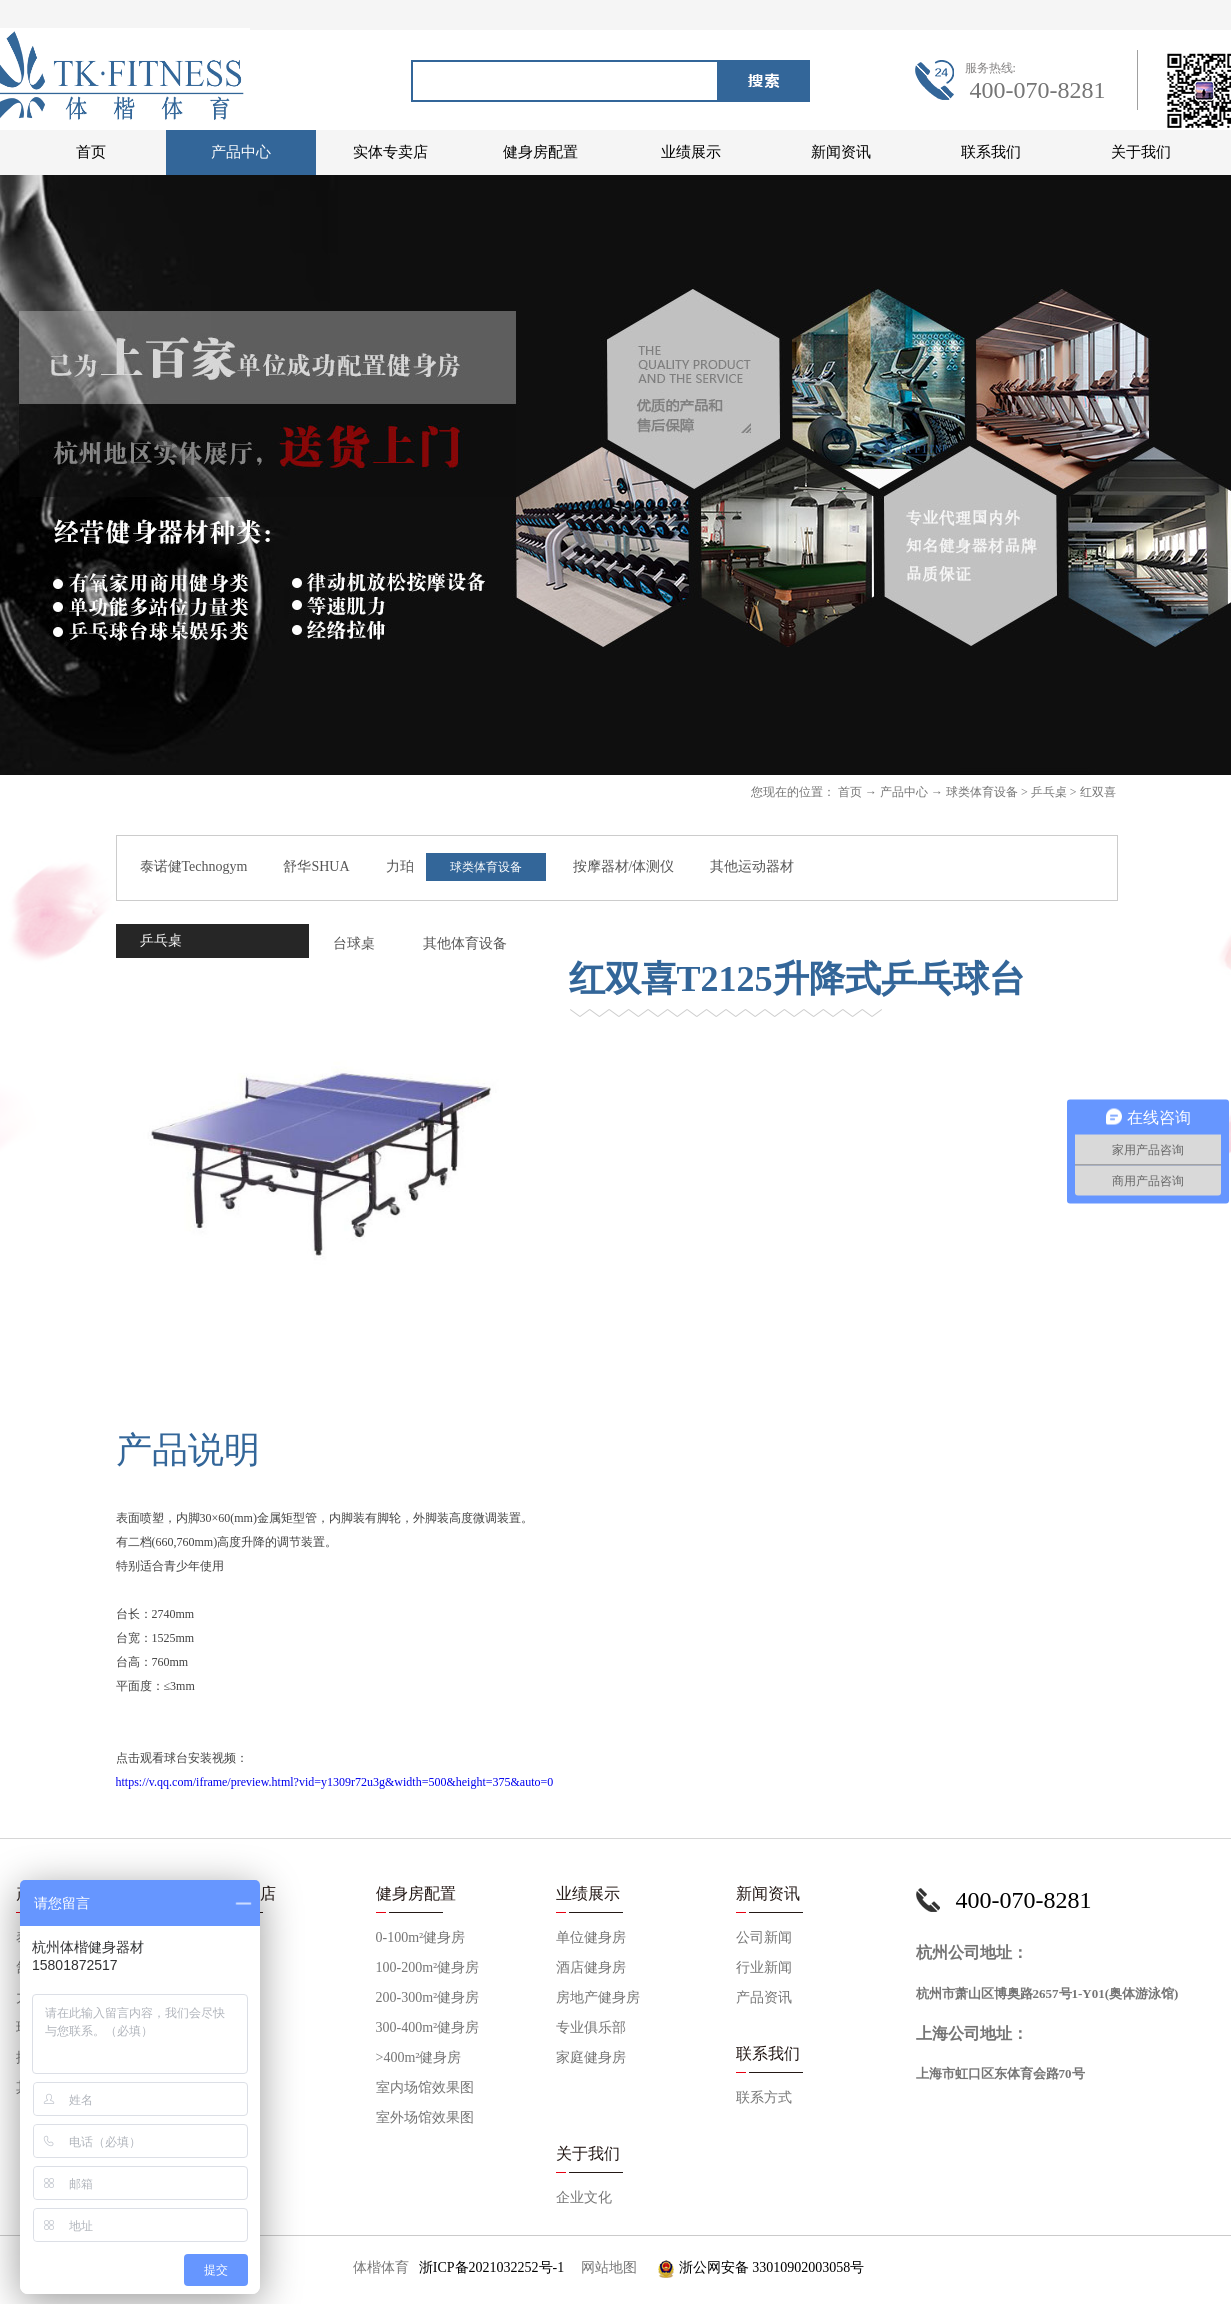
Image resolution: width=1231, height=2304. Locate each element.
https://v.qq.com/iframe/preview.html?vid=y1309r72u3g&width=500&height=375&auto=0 (335, 1782)
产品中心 (904, 792)
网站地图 (605, 2267)
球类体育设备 (982, 792)
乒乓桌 (1049, 792)
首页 (91, 152)
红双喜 (1098, 792)
